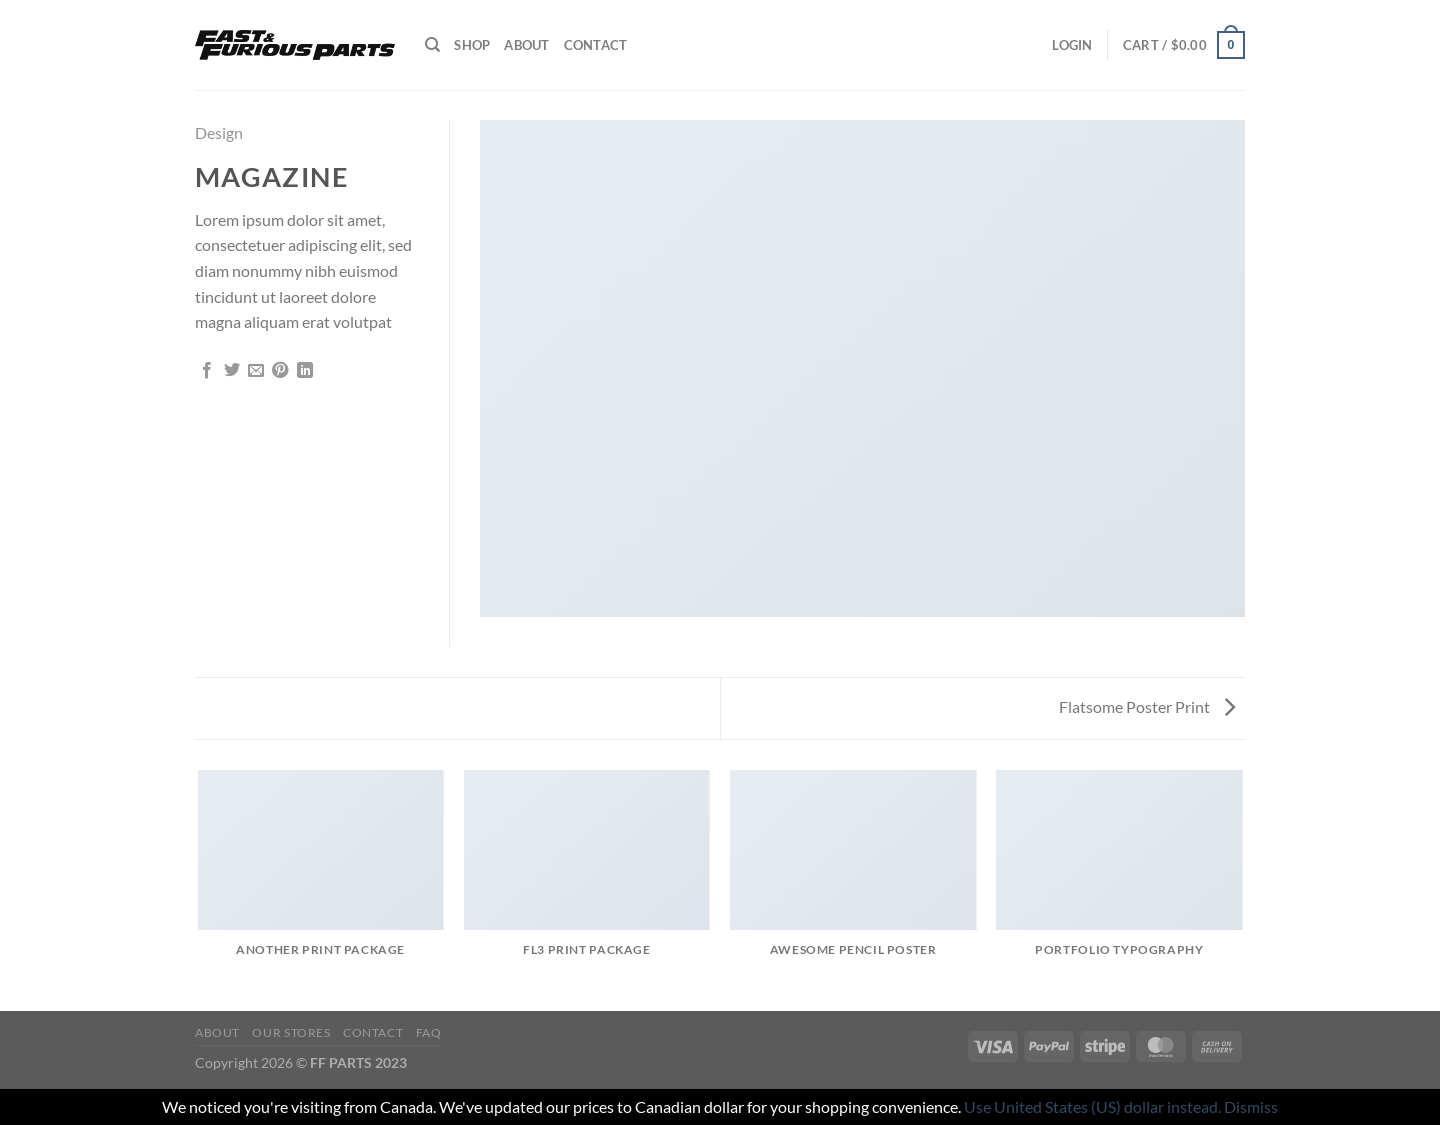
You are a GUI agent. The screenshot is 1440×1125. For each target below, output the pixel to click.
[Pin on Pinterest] (280, 371)
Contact (596, 45)
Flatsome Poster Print (1147, 706)
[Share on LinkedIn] (305, 371)
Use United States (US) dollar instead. (1092, 1106)
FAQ (429, 1032)
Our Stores (291, 1032)
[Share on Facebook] (207, 371)
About (526, 45)
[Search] (432, 45)
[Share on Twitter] (232, 371)
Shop (472, 45)
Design (219, 132)
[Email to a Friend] (256, 371)
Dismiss (1251, 1106)
